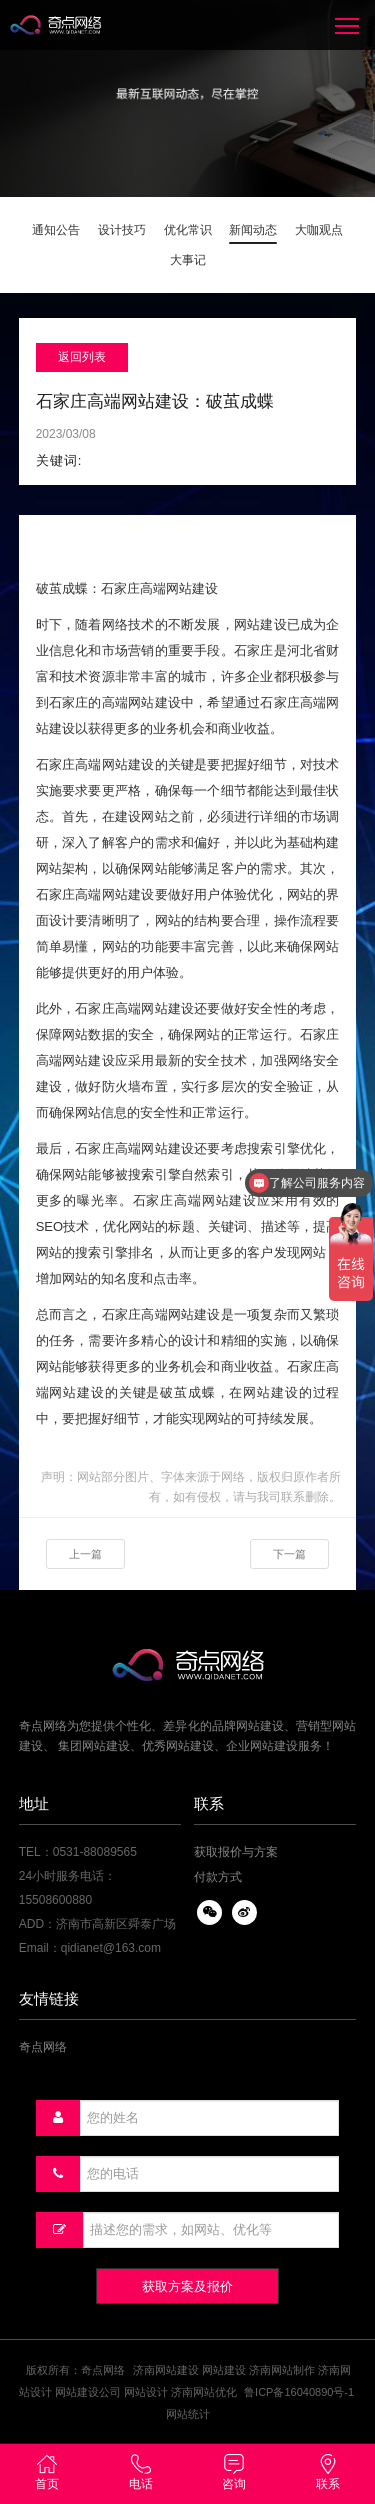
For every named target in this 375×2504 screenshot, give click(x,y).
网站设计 (146, 2392)
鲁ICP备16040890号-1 (299, 2392)
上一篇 (85, 1554)
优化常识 (188, 230)
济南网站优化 (204, 2392)
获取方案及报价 (187, 2286)
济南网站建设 (166, 2370)
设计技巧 (122, 230)
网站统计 (188, 2414)
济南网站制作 (282, 2370)
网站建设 (224, 2370)
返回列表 (82, 357)
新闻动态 (253, 230)
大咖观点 (319, 230)
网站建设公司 (88, 2392)
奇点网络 (43, 2047)
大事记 (188, 260)
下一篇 (289, 1554)
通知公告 (56, 230)
